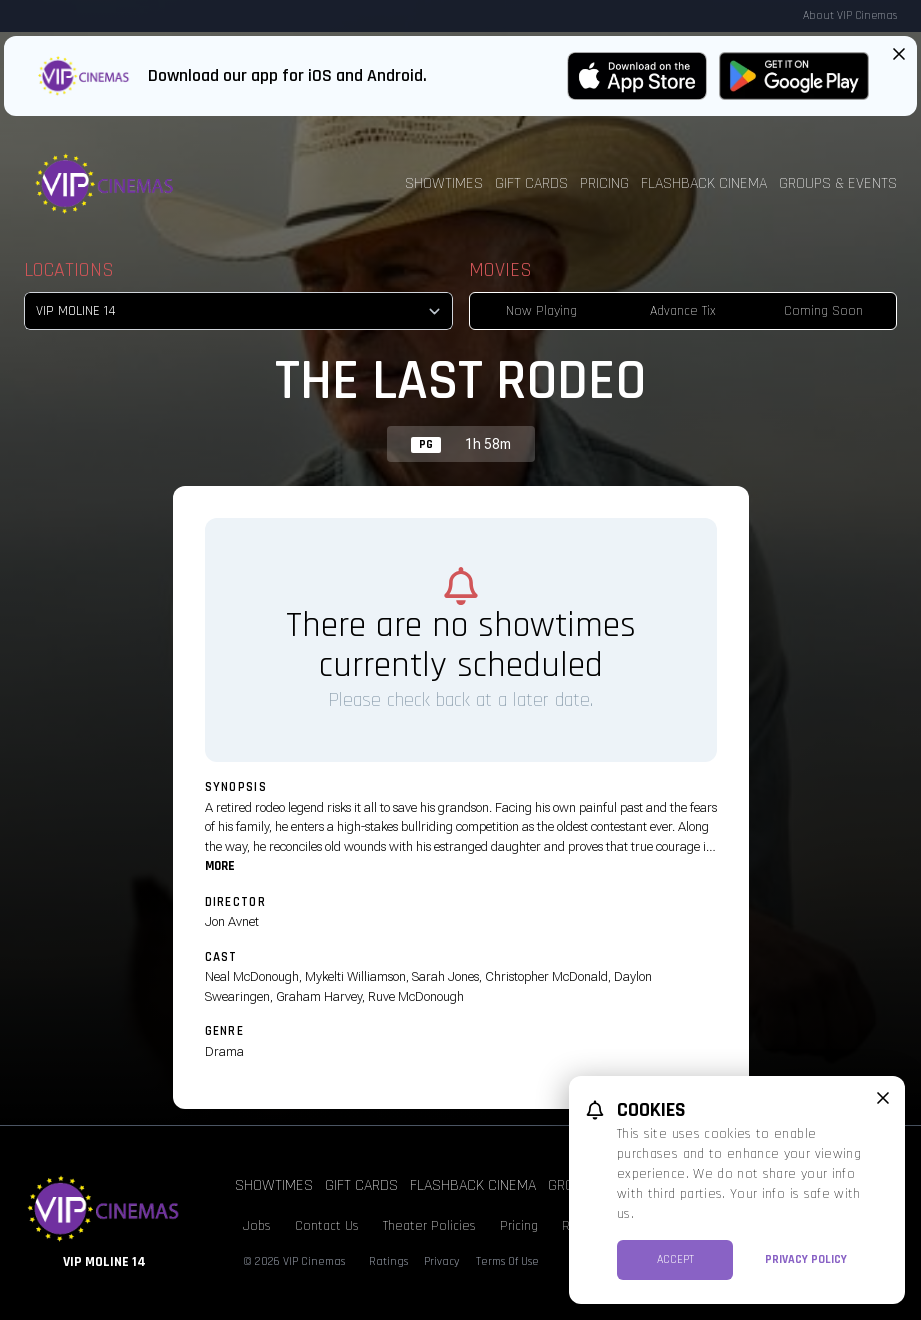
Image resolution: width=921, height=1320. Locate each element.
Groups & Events (838, 183)
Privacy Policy (806, 1259)
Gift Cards (531, 183)
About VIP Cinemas (850, 15)
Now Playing (541, 311)
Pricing (604, 183)
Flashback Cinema (704, 183)
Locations (69, 270)
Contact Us (327, 1226)
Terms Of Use (507, 1261)
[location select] (238, 311)
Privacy (442, 1261)
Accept (675, 1259)
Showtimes (444, 183)
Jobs (257, 1226)
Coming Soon (823, 311)
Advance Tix (683, 311)
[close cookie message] (883, 1098)
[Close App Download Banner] (899, 54)
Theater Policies (429, 1226)
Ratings (388, 1261)
